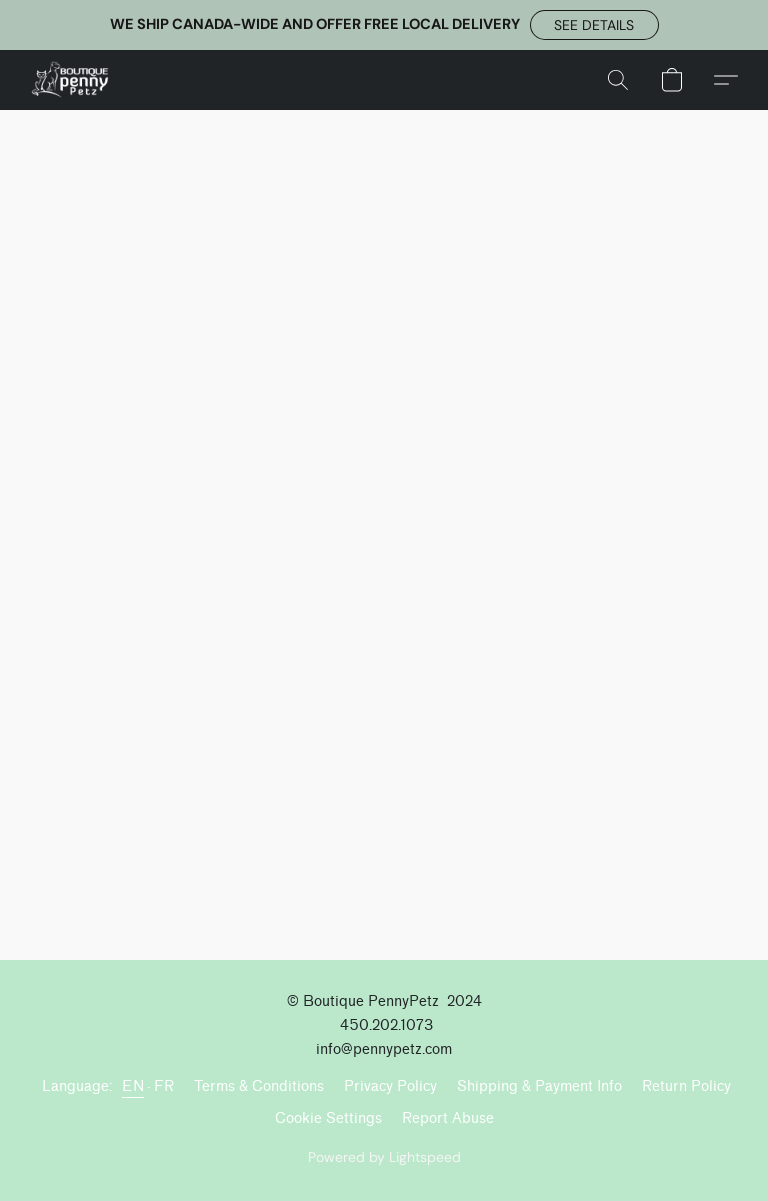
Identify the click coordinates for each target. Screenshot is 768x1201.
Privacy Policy (390, 1086)
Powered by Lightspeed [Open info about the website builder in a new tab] (384, 1157)
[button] (594, 25)
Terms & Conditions (259, 1086)
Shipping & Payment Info (539, 1086)
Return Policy (686, 1086)
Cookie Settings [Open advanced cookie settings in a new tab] (328, 1118)
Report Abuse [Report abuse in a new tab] (448, 1118)
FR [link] (164, 1086)
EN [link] (133, 1086)
